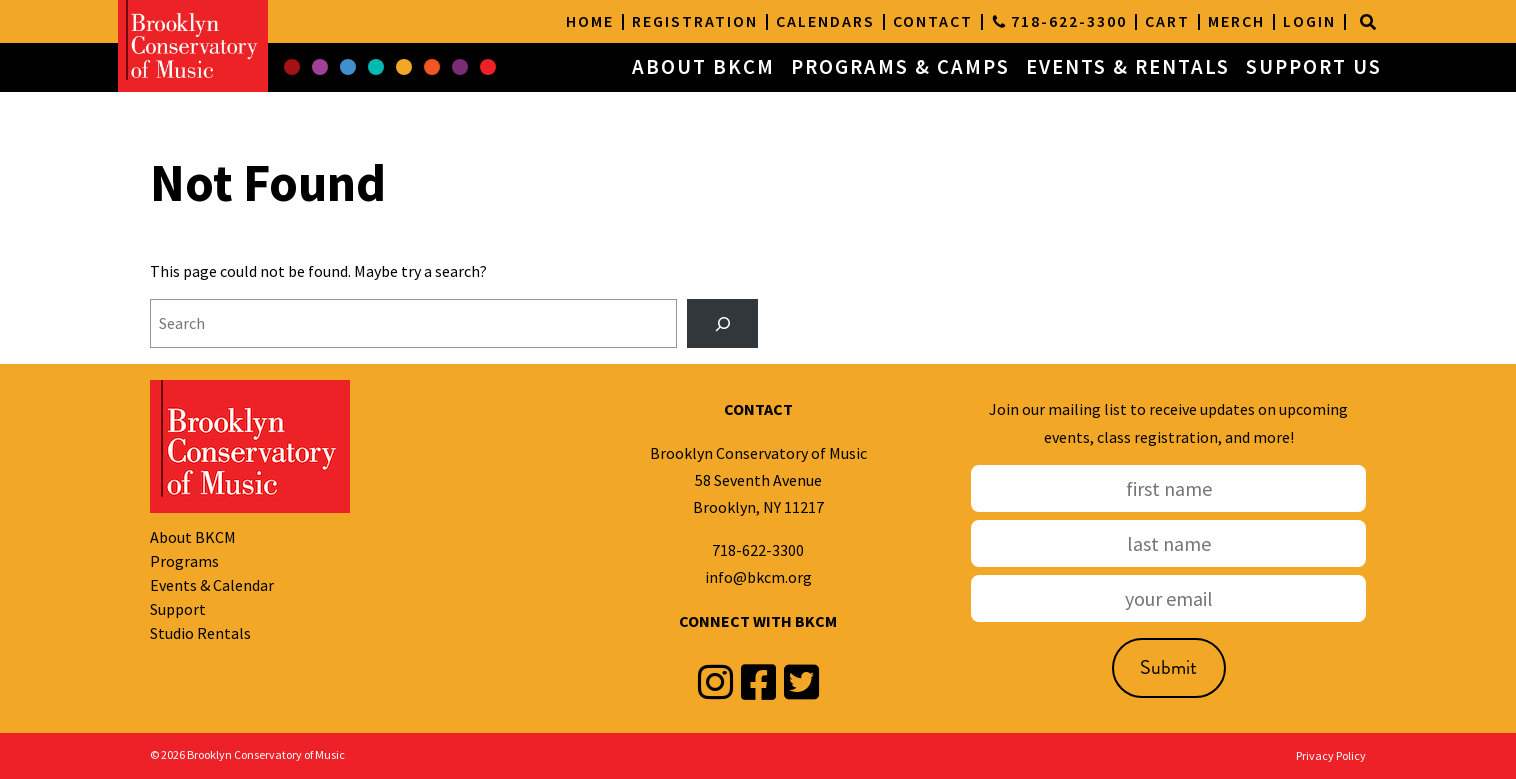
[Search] (1368, 22)
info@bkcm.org (758, 577)
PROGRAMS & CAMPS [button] (900, 67)
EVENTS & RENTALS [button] (1128, 67)
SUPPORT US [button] (1314, 67)
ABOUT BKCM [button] (703, 67)
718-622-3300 (758, 550)
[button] (292, 68)
